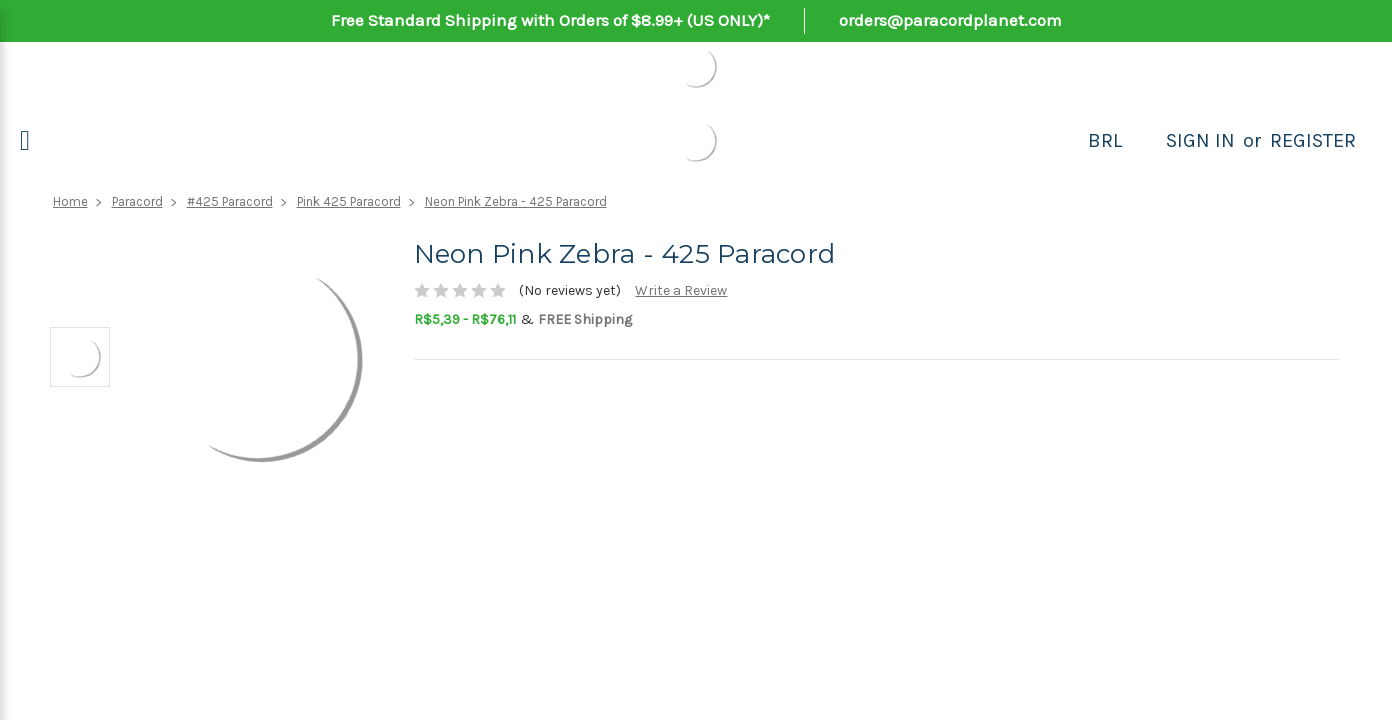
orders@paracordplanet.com (950, 20)
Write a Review (681, 290)
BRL (1105, 140)
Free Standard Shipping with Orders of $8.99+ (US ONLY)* (550, 20)
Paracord (137, 201)
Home (70, 201)
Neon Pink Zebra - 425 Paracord (516, 201)
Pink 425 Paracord (349, 201)
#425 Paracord (230, 201)
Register (1313, 140)
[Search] (1144, 141)
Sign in (1200, 140)
